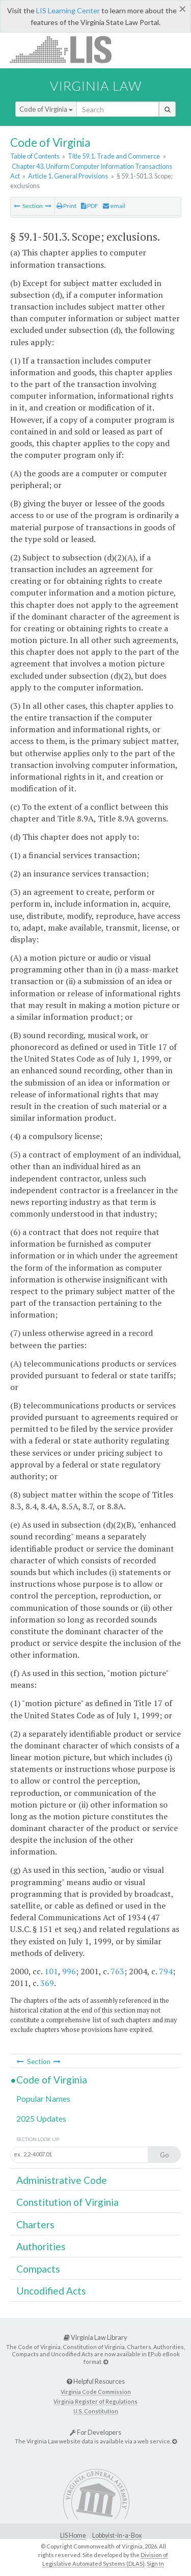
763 (117, 1971)
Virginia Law (96, 85)
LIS (66, 49)
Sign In (155, 2563)
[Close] (182, 8)
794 (166, 1971)
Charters (35, 2224)
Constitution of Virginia (67, 2202)
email (114, 206)
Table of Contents (35, 156)
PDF (89, 206)
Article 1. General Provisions (68, 176)
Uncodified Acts (51, 2291)
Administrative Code (61, 2180)
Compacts (38, 2269)
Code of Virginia (46, 109)
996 (69, 1971)
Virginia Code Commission (96, 2391)
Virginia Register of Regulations (95, 2401)
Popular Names (43, 2098)
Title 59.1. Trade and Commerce (114, 156)
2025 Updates (41, 2118)
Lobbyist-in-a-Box (117, 2535)
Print (66, 206)
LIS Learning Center (68, 10)
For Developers (95, 2432)
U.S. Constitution (95, 2411)
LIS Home (73, 2535)
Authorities (41, 2246)
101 (51, 1971)
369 (47, 1983)
